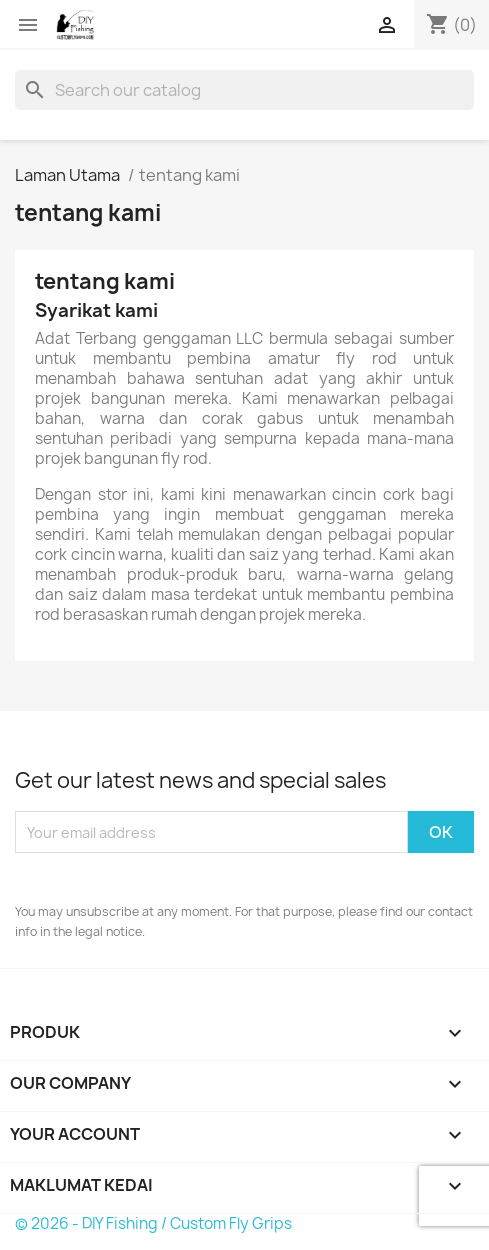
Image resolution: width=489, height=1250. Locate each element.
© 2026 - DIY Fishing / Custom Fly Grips (153, 1223)
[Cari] (244, 90)
